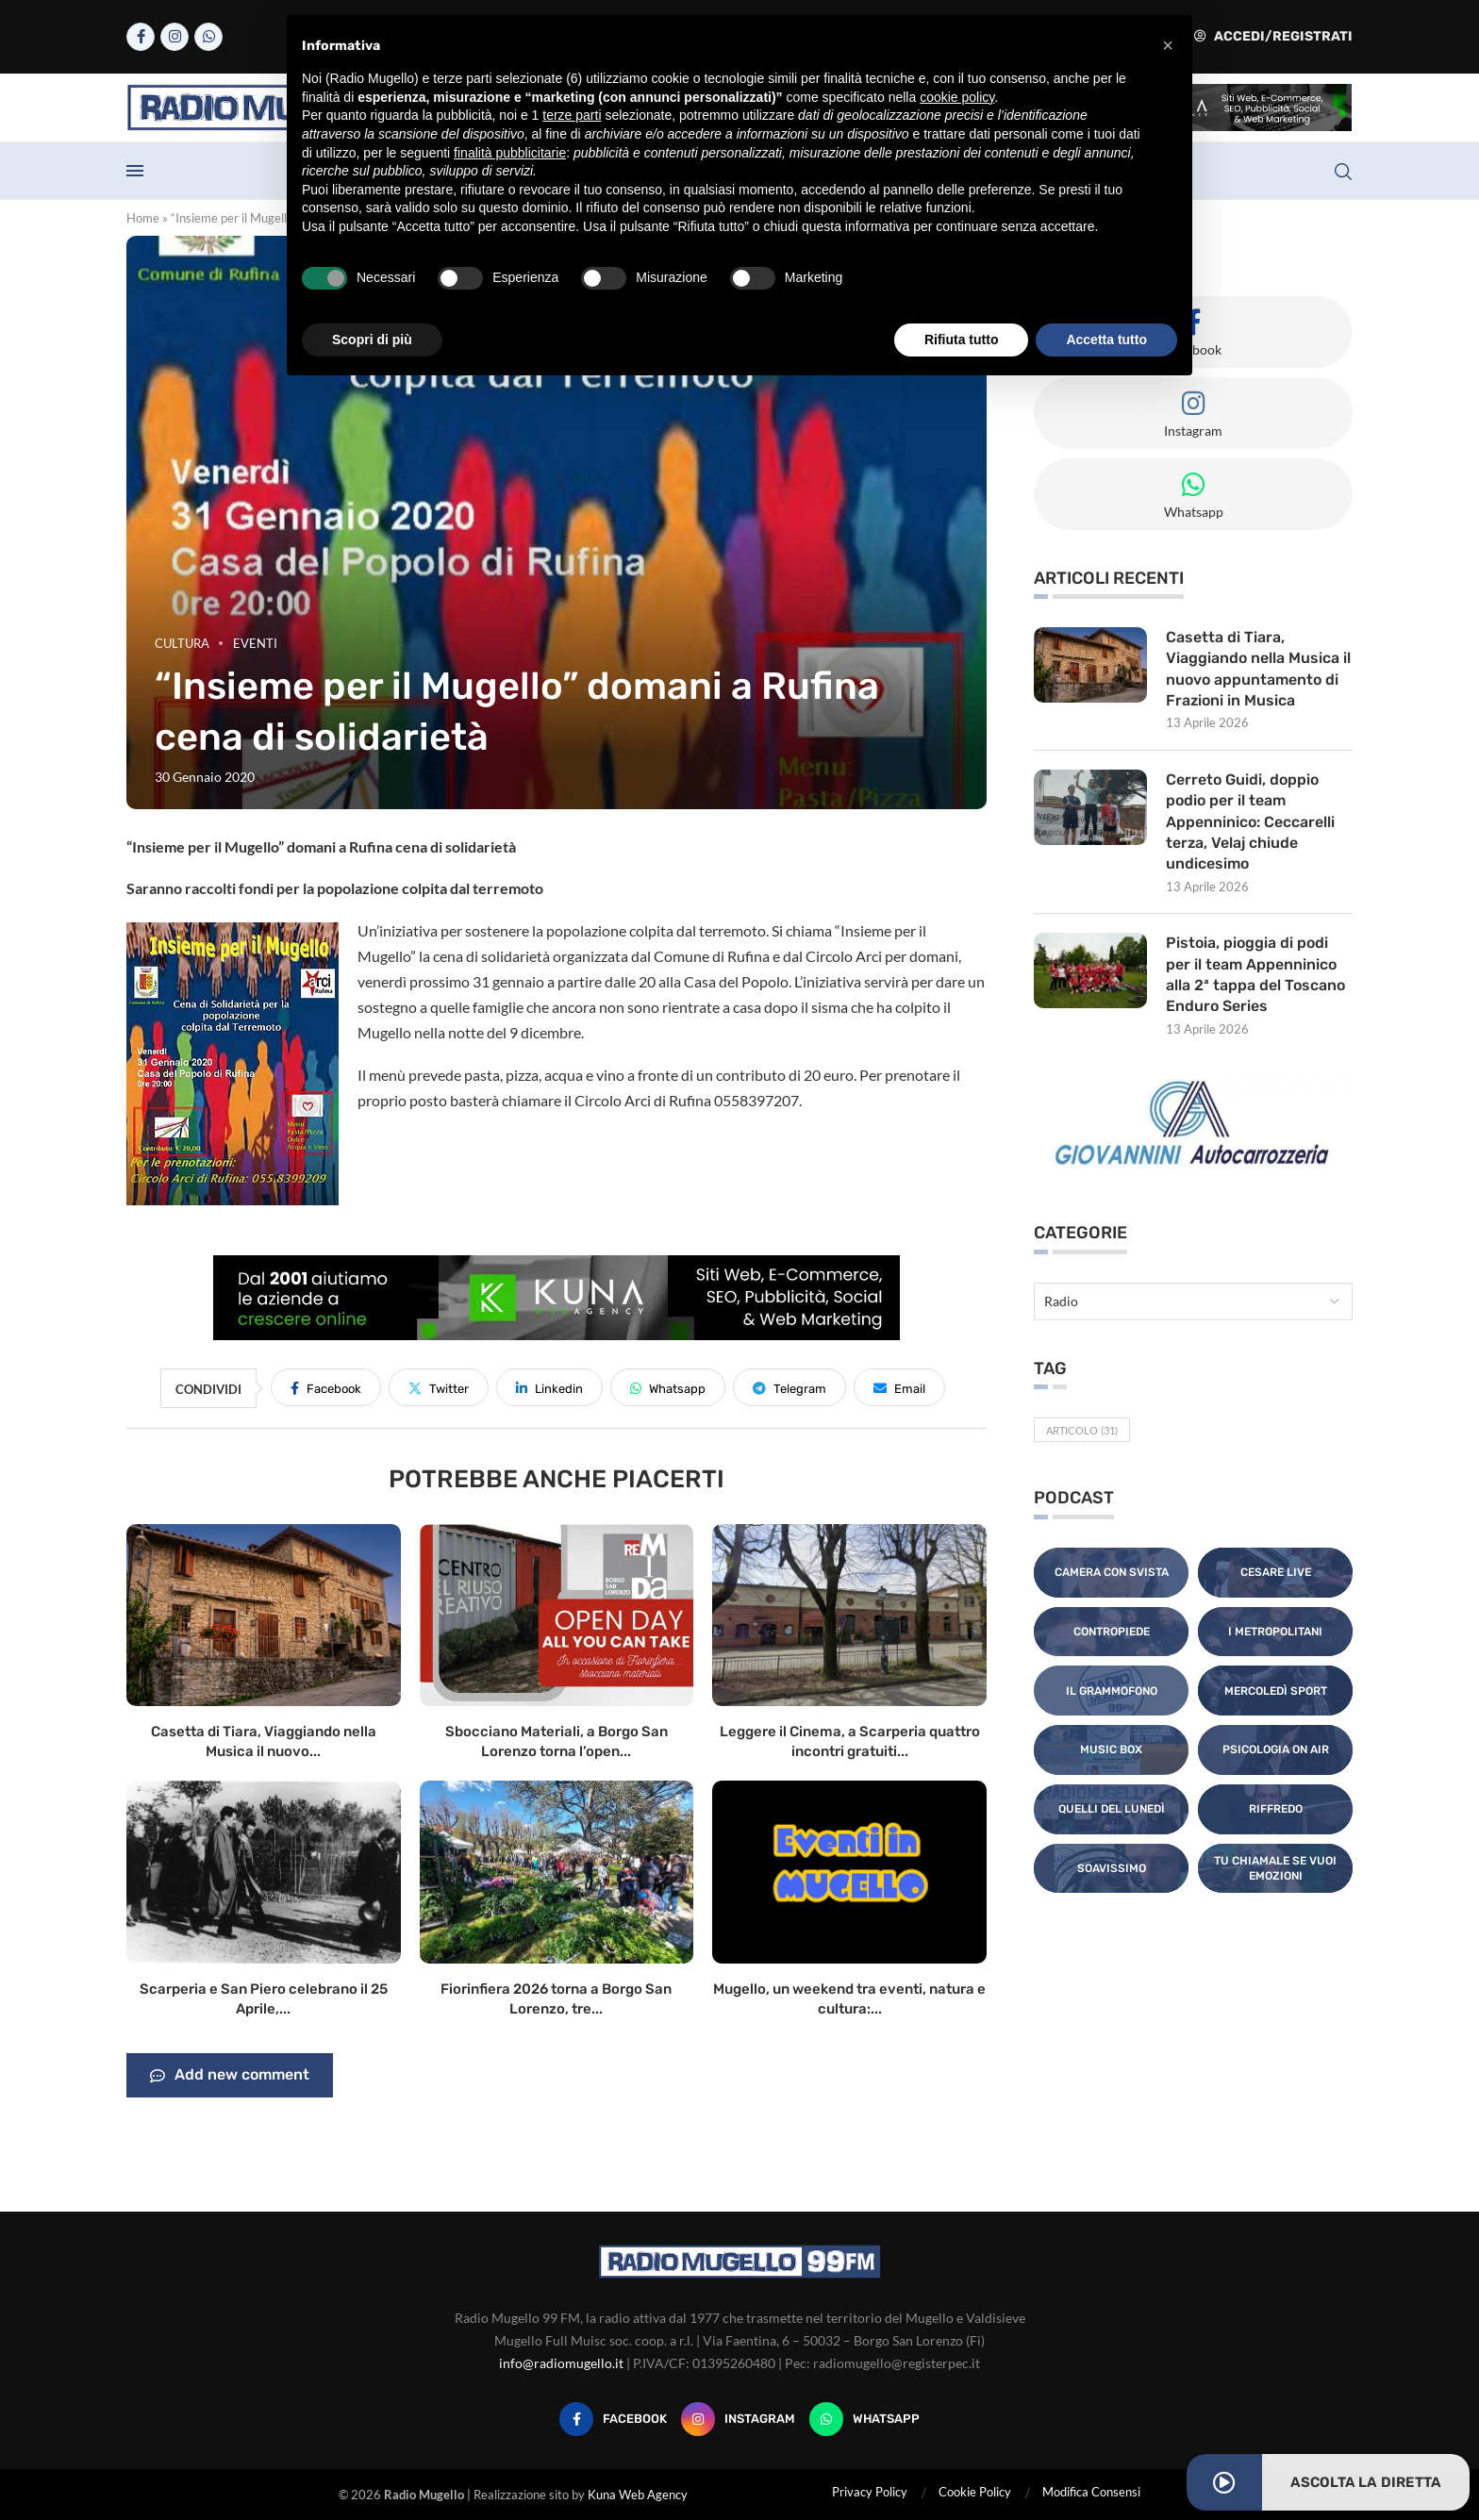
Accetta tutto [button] (1106, 339)
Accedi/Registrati (1273, 36)
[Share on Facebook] (326, 1387)
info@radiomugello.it (561, 2363)
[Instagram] (174, 37)
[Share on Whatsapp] (667, 1387)
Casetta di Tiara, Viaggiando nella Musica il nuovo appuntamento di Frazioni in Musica (1258, 668)
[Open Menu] (134, 170)
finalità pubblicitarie (510, 152)
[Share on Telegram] (789, 1387)
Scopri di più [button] (372, 339)
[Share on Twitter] (439, 1387)
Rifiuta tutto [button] (961, 339)
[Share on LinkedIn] (549, 1387)
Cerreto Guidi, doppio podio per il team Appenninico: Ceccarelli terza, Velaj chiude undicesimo (1250, 822)
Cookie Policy (975, 2491)
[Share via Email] (899, 1387)
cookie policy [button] (957, 97)
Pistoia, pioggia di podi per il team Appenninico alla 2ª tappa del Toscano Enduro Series (1255, 975)
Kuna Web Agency (638, 2494)
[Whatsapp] (208, 37)
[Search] (1343, 171)
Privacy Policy (869, 2491)
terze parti (571, 115)
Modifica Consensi (1091, 2491)
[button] (1168, 45)
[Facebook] (140, 37)
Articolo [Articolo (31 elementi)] (1082, 1431)
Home (142, 217)
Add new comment (229, 2075)
